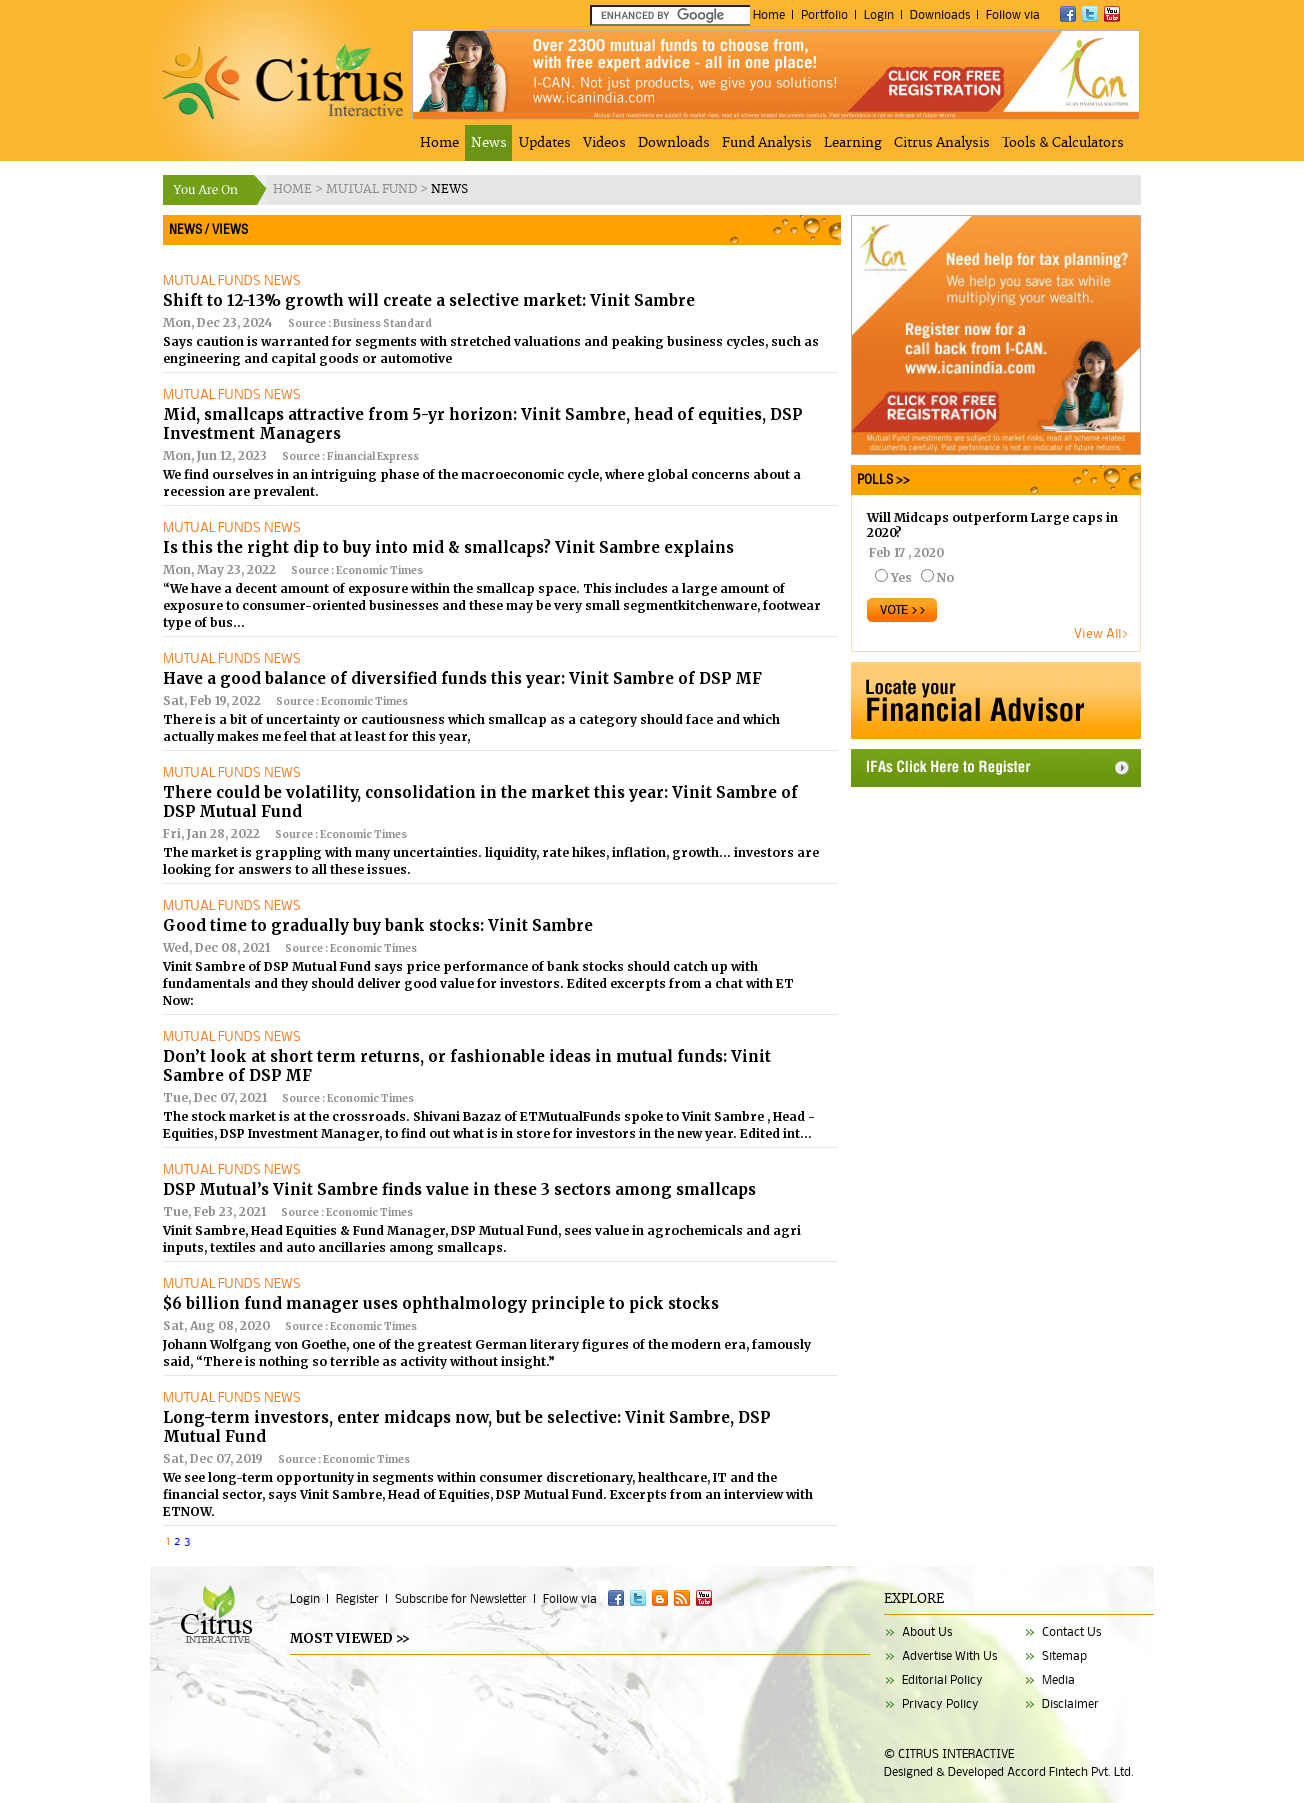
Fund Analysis (767, 143)
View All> (1102, 633)
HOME (294, 189)
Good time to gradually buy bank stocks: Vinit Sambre (378, 925)
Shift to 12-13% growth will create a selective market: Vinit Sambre (429, 300)
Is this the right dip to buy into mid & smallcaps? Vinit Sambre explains (448, 547)
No (945, 577)
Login (879, 14)
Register (357, 1598)
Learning (853, 143)
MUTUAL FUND (373, 189)
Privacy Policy (940, 1703)
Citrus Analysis (942, 143)
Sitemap (1064, 1655)
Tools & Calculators (1063, 143)
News (489, 143)
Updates (545, 143)
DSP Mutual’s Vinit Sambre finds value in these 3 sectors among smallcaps (459, 1189)
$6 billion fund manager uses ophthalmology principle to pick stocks (441, 1303)
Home (769, 14)
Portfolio (824, 14)
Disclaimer (1070, 1703)
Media (1058, 1679)
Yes (901, 577)
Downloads (940, 14)
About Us (927, 1631)
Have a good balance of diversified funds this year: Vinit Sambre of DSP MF (462, 678)
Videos (604, 143)
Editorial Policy (942, 1679)
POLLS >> (880, 479)
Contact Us (1071, 1631)
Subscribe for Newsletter (461, 1598)
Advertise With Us (949, 1655)
